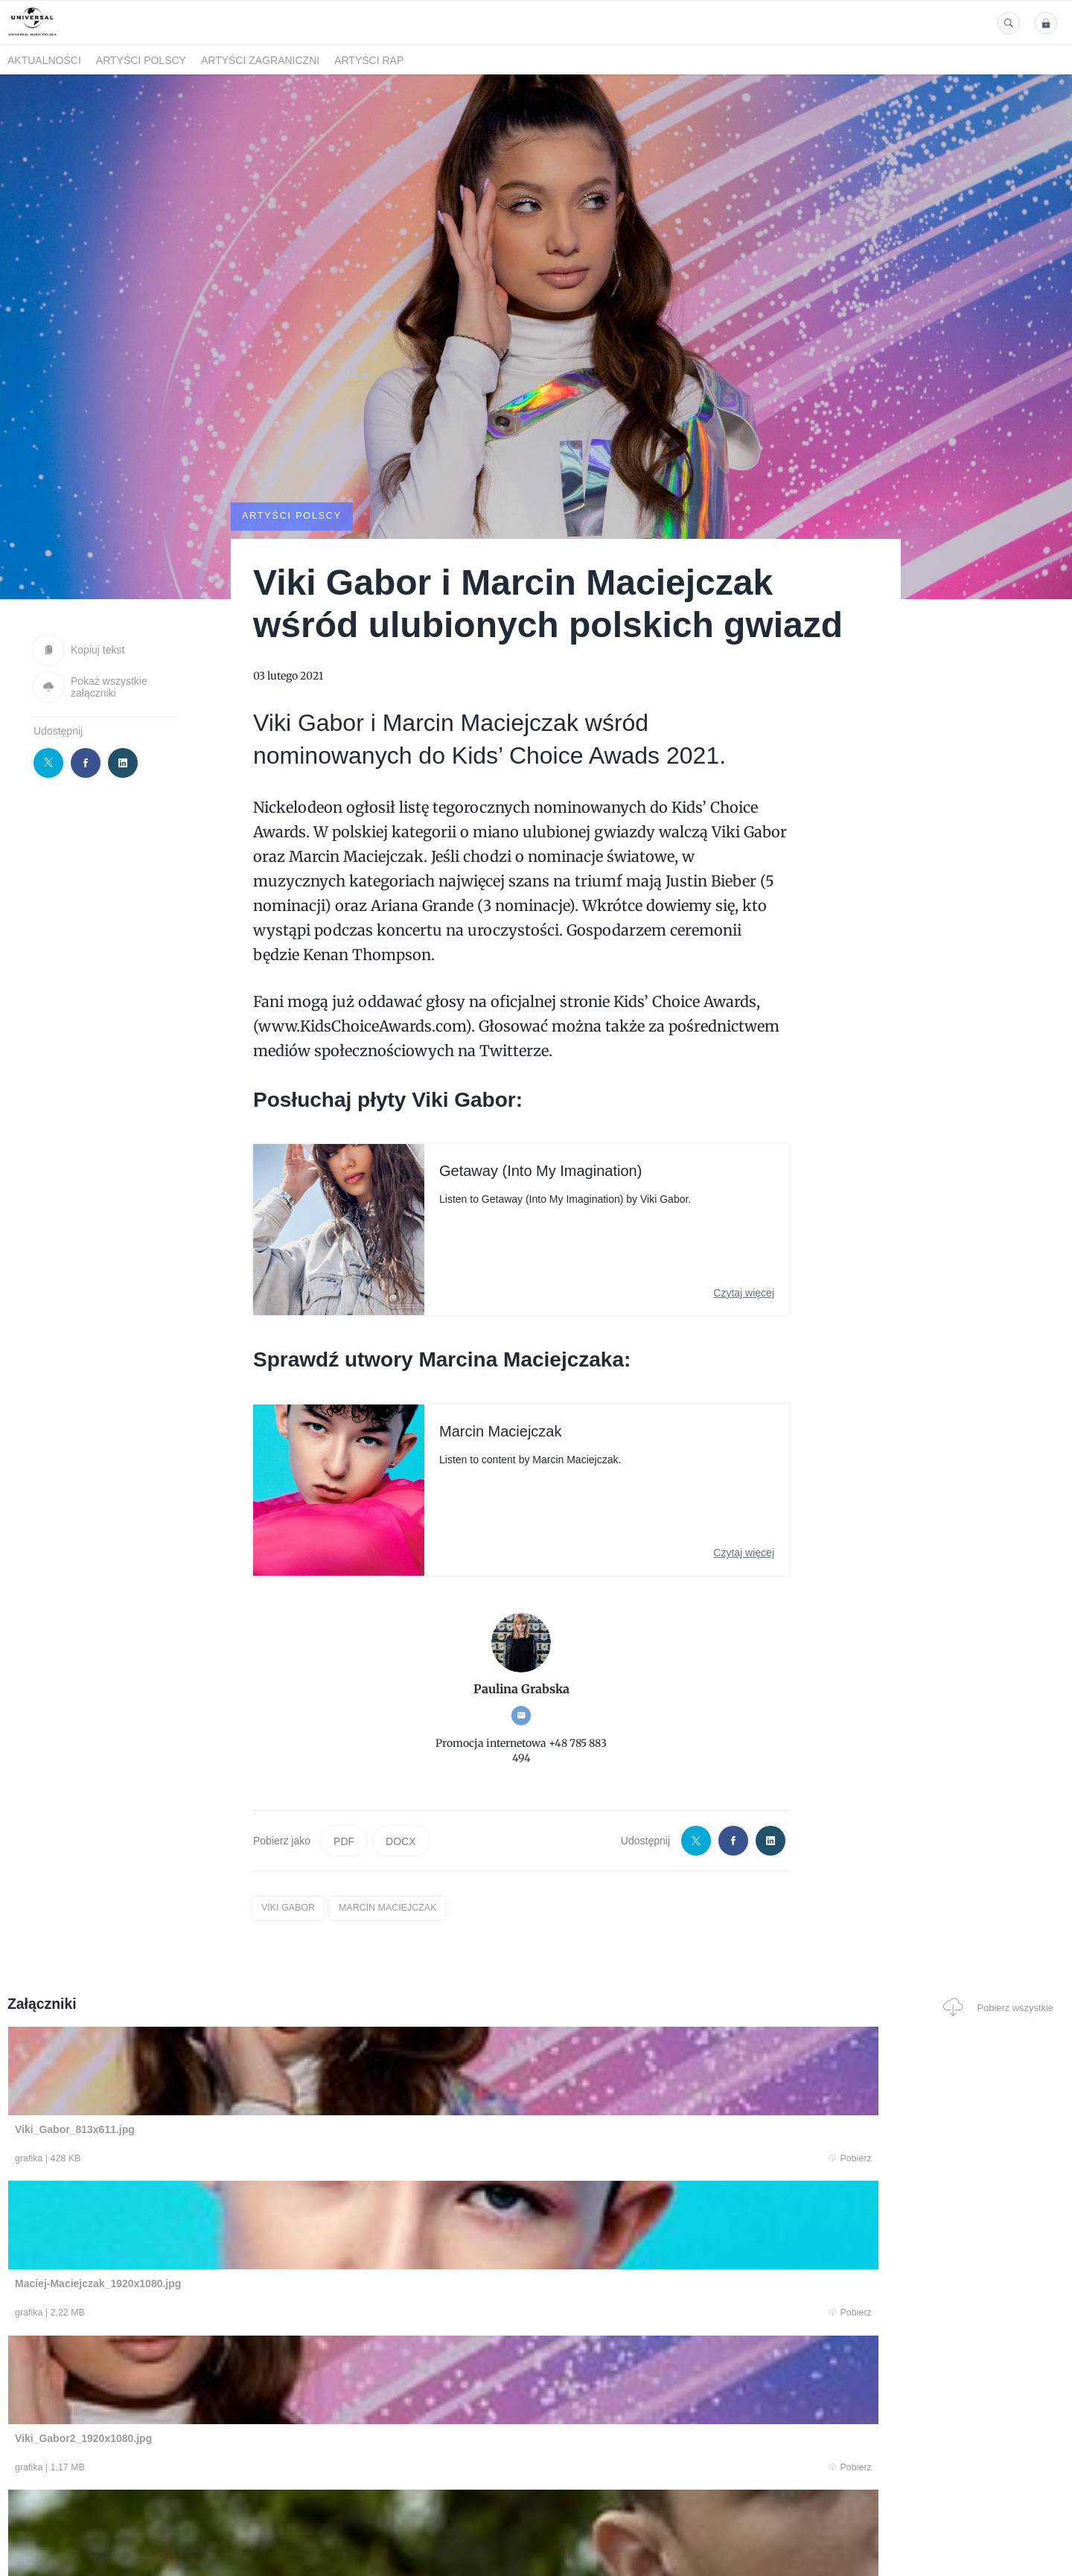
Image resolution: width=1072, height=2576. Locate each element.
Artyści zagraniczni (260, 60)
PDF (344, 1840)
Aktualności (44, 60)
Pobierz (233, 2159)
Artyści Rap (368, 60)
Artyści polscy (141, 60)
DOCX (400, 1840)
